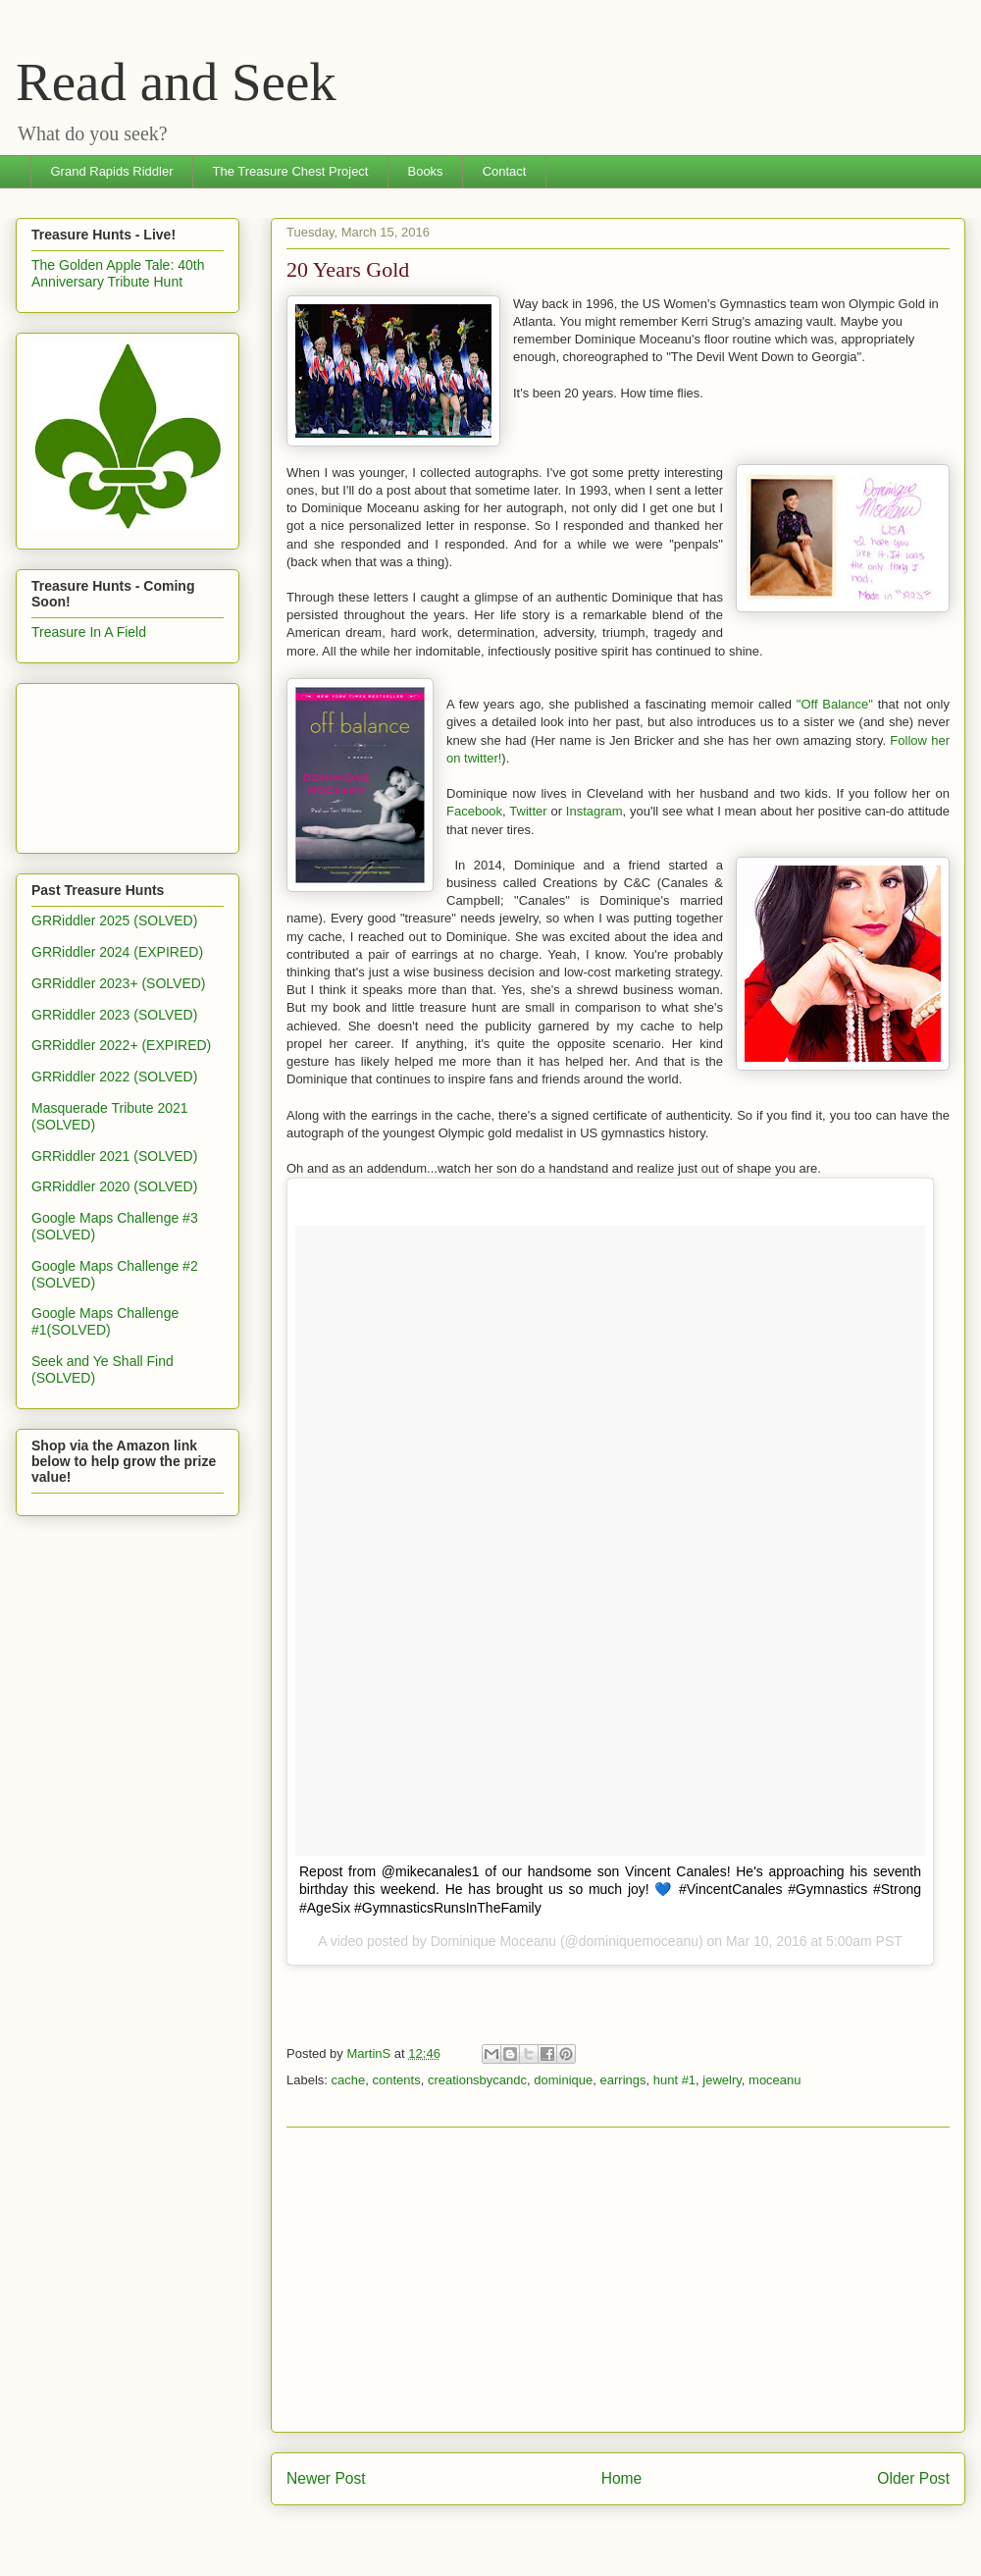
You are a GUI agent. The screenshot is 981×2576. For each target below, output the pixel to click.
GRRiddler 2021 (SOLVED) (114, 1156)
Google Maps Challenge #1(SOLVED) (105, 1321)
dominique (563, 2080)
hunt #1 (674, 2080)
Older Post (913, 2478)
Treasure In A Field (88, 632)
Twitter (527, 811)
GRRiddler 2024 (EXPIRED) (117, 952)
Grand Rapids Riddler (112, 171)
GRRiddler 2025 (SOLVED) (114, 920)
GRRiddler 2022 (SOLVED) (114, 1076)
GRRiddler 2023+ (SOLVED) (118, 983)
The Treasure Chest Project (291, 171)
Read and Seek (176, 82)
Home (622, 2478)
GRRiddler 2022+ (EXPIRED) (121, 1045)
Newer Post (326, 2478)
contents (396, 2080)
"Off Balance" (835, 704)
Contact (505, 171)
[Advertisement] (618, 2279)
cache (349, 2080)
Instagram (594, 811)
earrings (623, 2080)
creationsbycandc (477, 2080)
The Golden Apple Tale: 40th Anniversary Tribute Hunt (117, 273)
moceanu (774, 2080)
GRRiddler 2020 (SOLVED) (114, 1186)
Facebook (474, 811)
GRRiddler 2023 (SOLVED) (114, 1015)
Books (424, 171)
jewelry (722, 2080)
